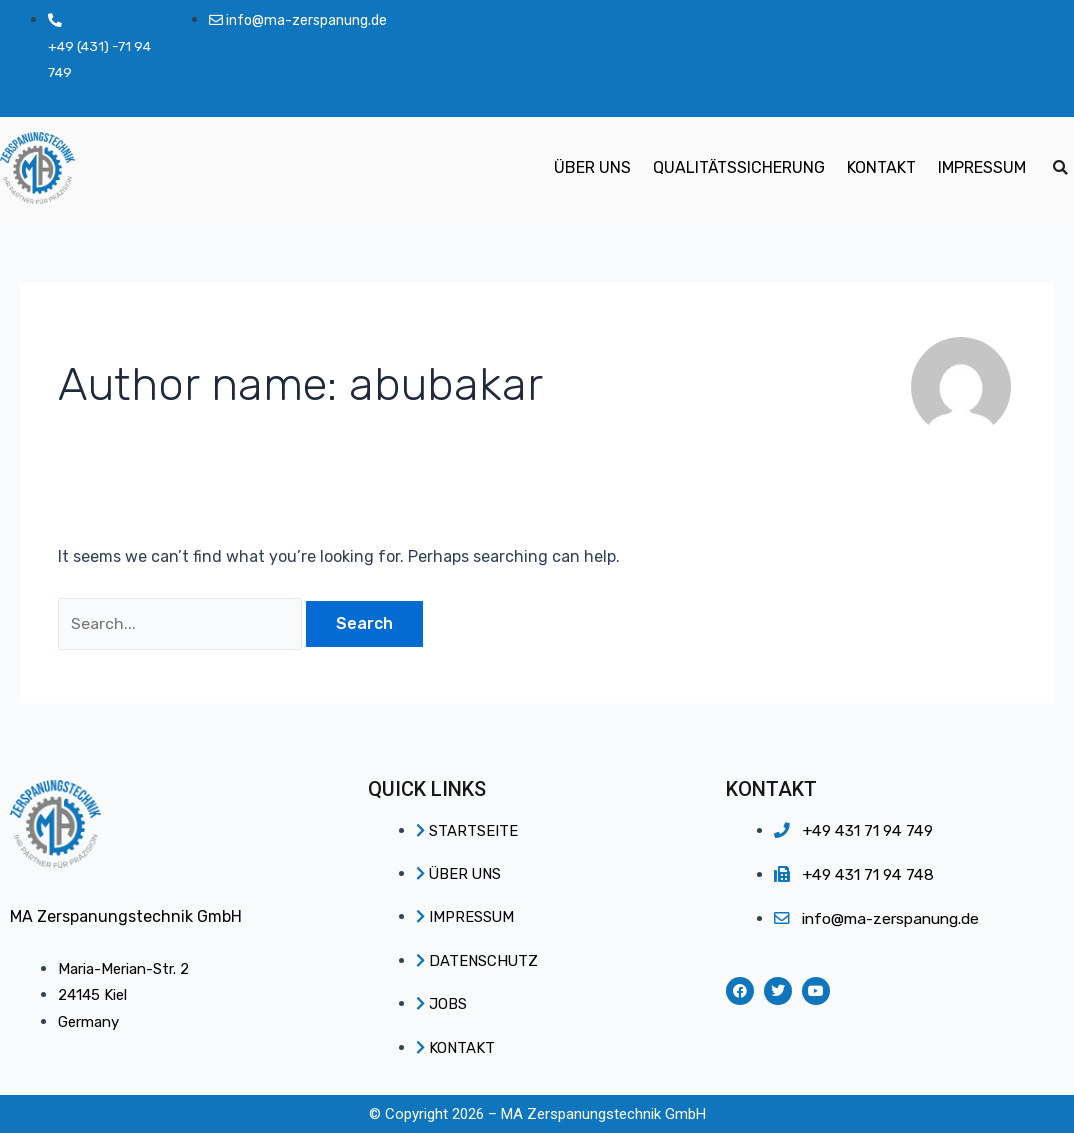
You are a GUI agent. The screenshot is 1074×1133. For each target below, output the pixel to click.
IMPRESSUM (982, 168)
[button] (1060, 169)
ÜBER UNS (592, 168)
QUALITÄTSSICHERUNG (739, 168)
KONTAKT (881, 168)
